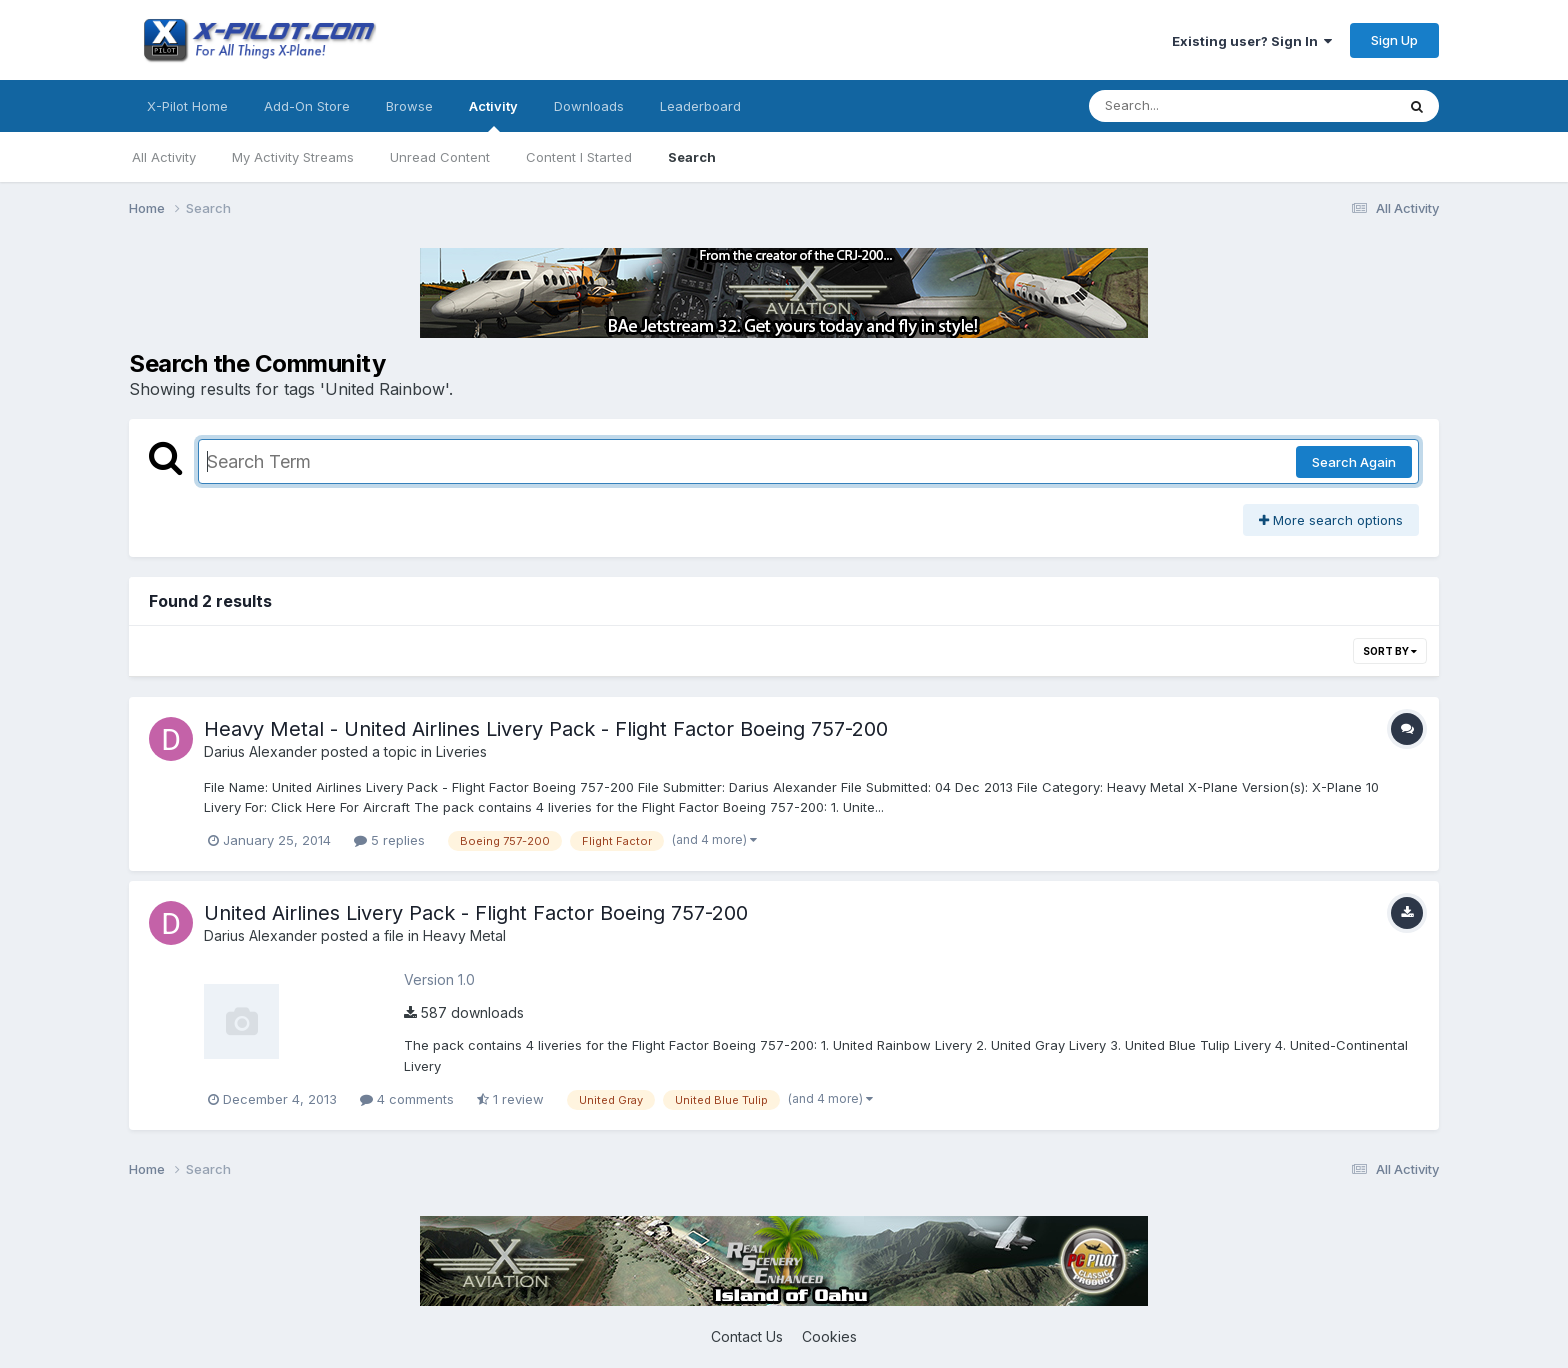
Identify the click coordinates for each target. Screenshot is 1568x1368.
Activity (493, 115)
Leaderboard (700, 106)
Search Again (1354, 462)
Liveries (461, 751)
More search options (1331, 520)
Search (692, 157)
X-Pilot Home (187, 106)
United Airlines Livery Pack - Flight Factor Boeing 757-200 (476, 913)
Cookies (829, 1336)
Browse (409, 106)
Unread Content (440, 157)
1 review (510, 1099)
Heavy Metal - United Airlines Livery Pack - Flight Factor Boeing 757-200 (546, 729)
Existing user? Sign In (1252, 41)
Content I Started (579, 157)
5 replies (389, 840)
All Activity (164, 157)
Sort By (1390, 651)
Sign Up (1394, 40)
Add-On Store (307, 106)
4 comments (407, 1099)
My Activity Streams (293, 157)
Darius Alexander (260, 751)
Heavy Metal (464, 935)
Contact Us (747, 1336)
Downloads (589, 106)
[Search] (1187, 106)
